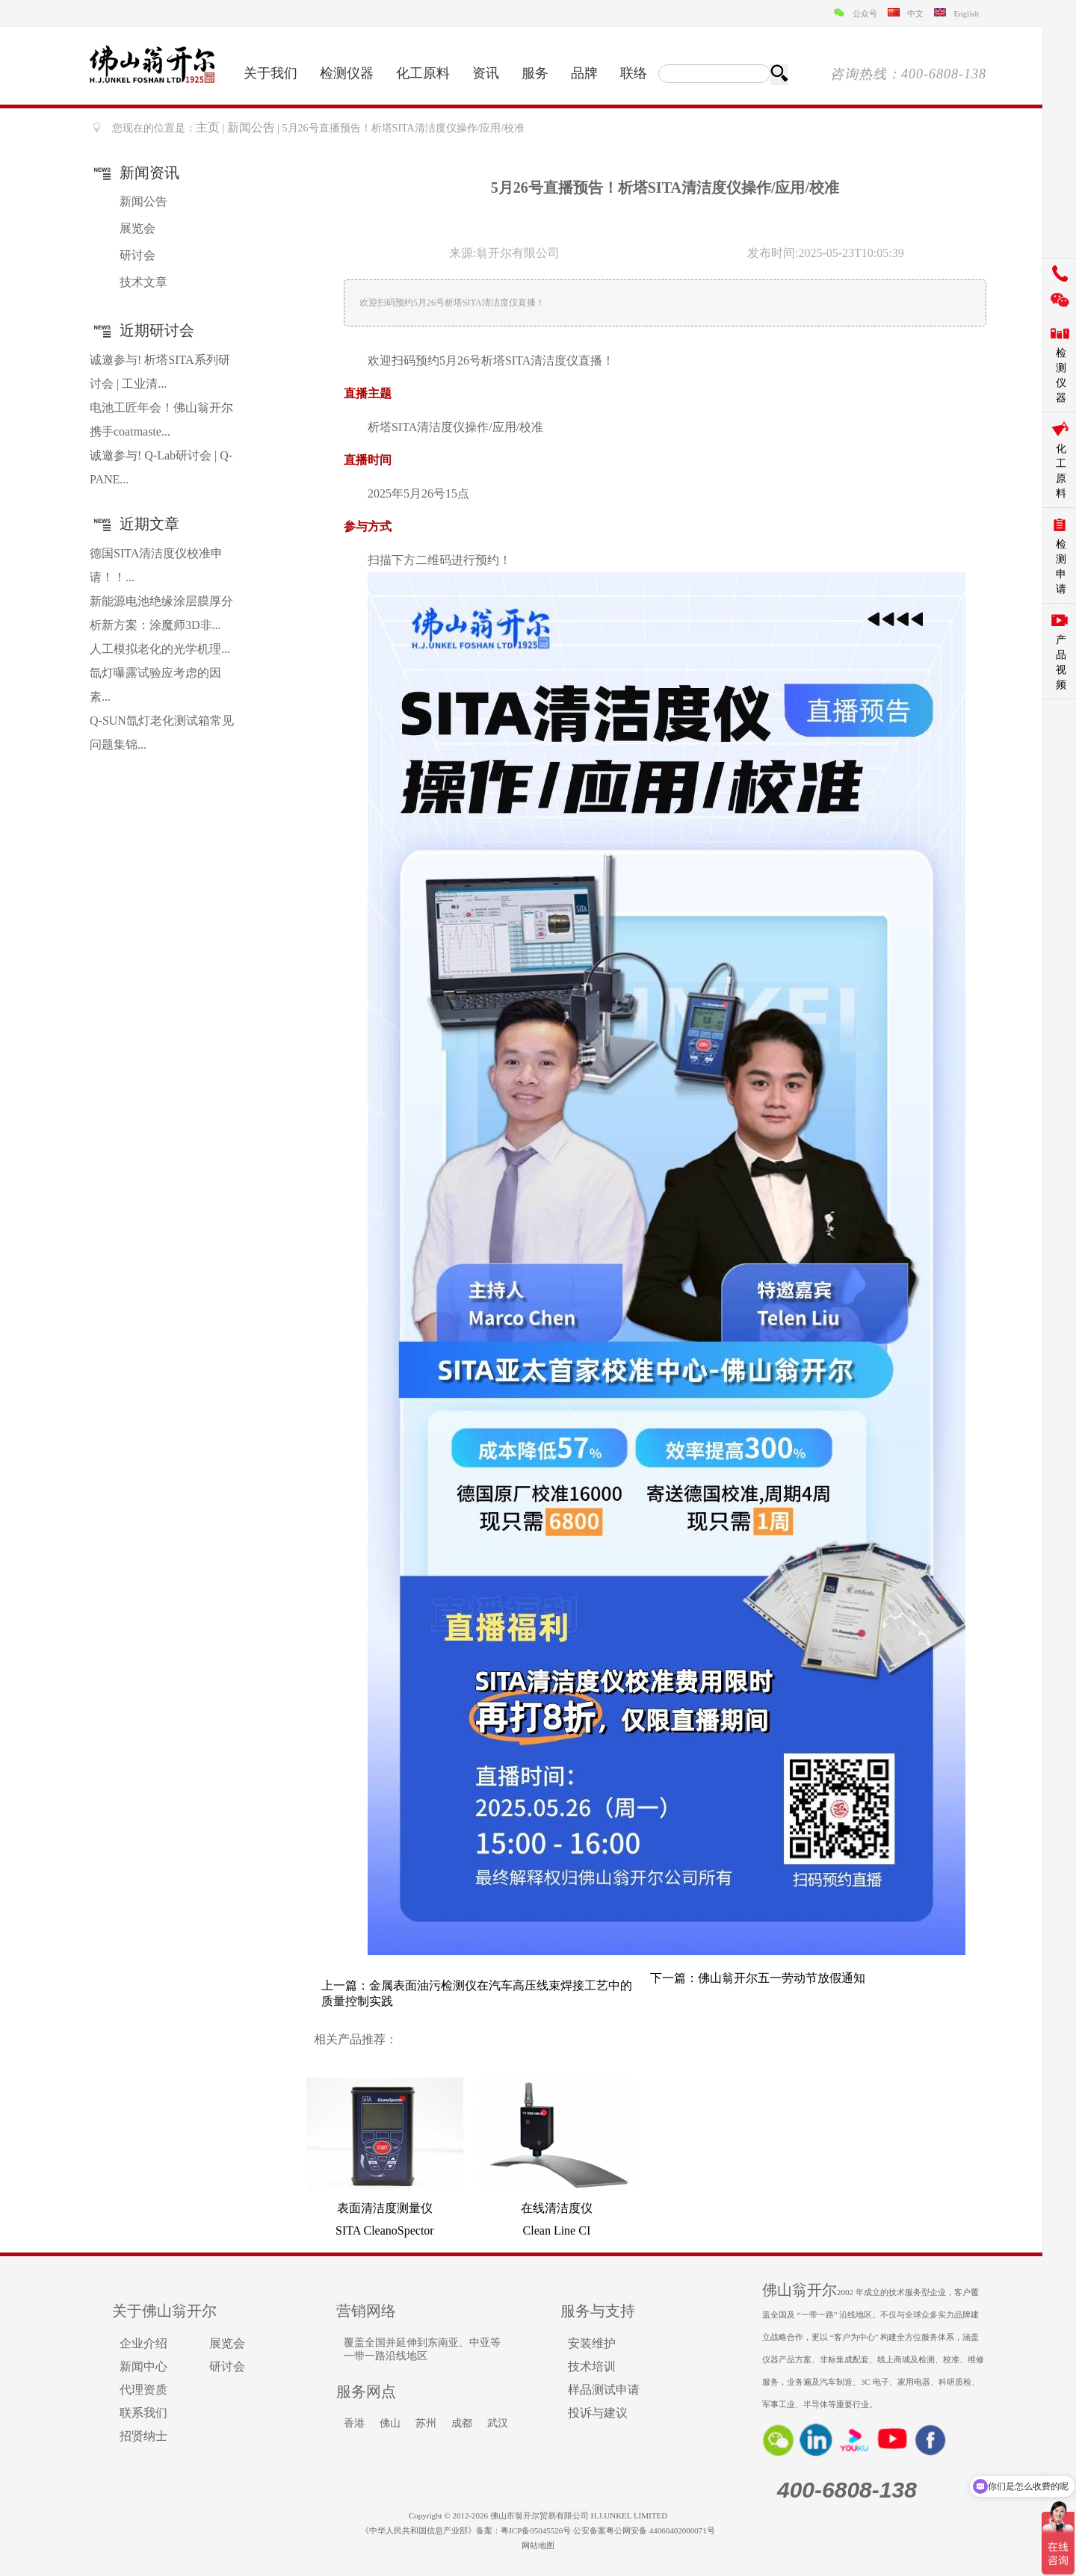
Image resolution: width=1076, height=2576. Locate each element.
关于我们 (270, 73)
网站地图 (538, 2545)
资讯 (485, 73)
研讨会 (137, 255)
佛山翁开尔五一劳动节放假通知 (781, 1978)
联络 (633, 73)
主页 (208, 127)
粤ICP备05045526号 (536, 2530)
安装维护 (592, 2343)
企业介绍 (143, 2343)
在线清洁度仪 (557, 2208)
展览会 (137, 228)
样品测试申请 (604, 2389)
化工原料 (423, 73)
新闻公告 (251, 127)
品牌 (584, 73)
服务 (535, 73)
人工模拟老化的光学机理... (160, 649)
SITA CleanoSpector (385, 2230)
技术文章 (143, 282)
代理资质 (143, 2389)
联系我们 (143, 2412)
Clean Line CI (557, 2230)
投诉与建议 (598, 2412)
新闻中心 (143, 2366)
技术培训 (592, 2366)
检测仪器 (347, 73)
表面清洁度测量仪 (385, 2208)
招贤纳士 (143, 2436)
